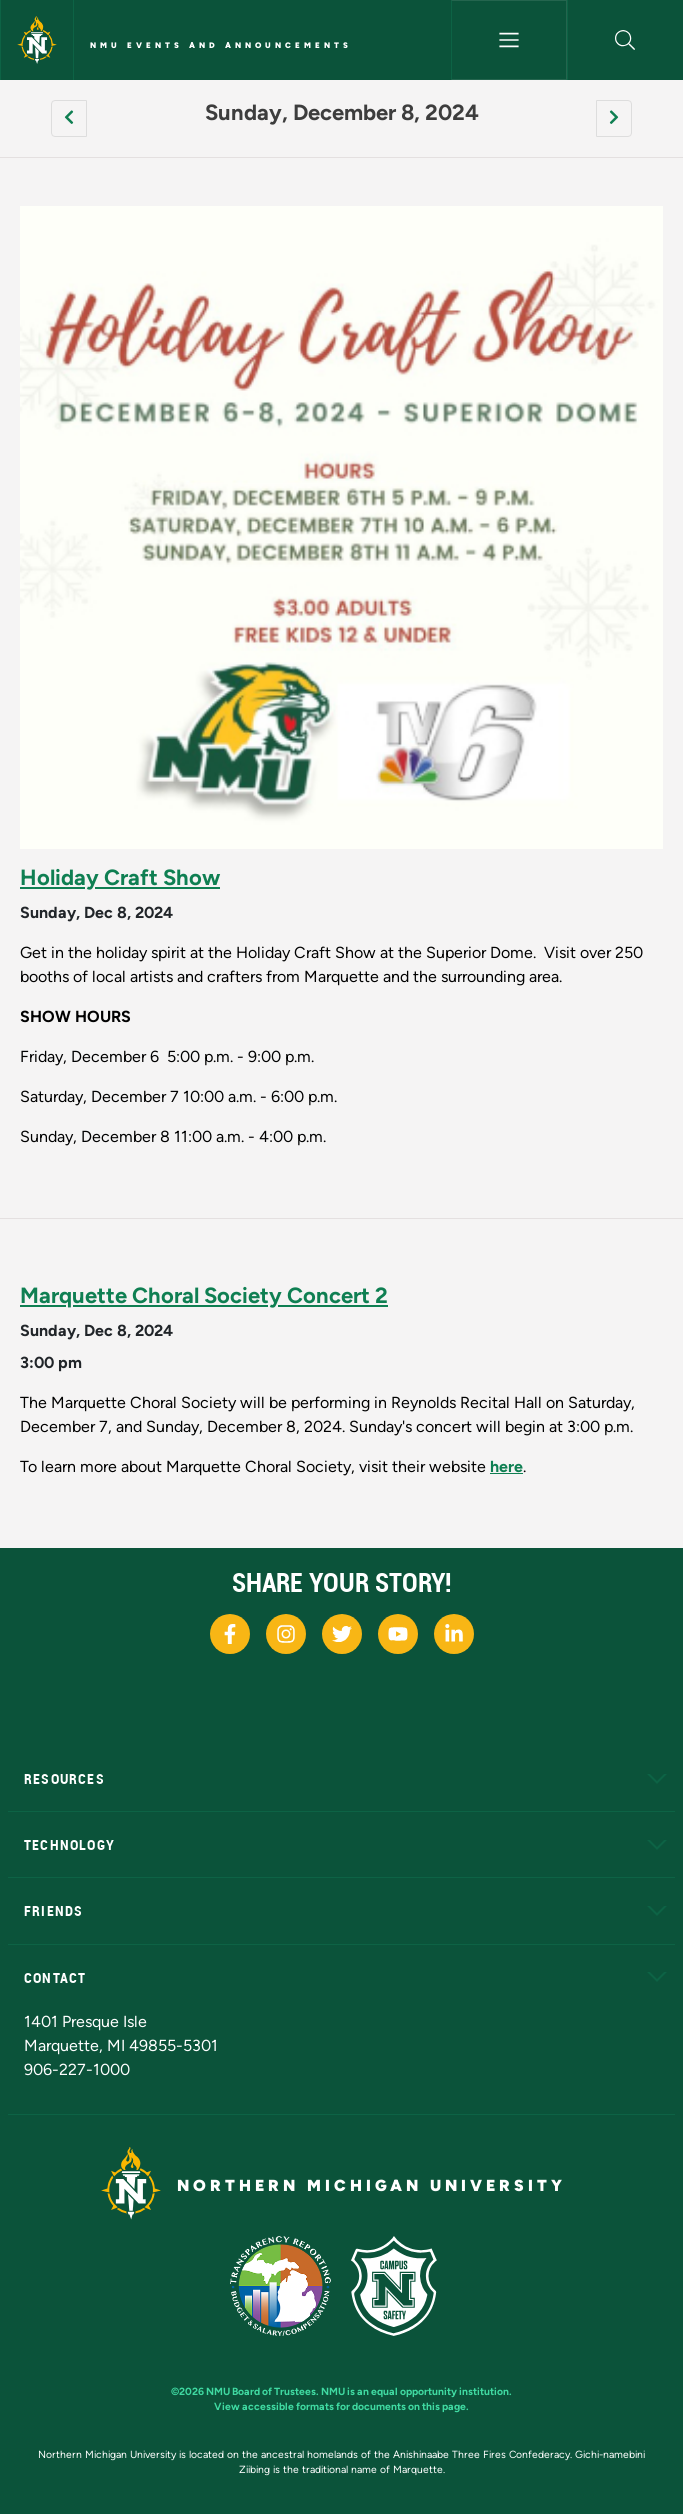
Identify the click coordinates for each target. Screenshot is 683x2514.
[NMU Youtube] (398, 1634)
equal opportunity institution (440, 2391)
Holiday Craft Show (120, 877)
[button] (625, 40)
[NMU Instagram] (286, 1634)
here (506, 1466)
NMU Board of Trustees (261, 2391)
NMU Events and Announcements (221, 45)
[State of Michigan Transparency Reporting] (290, 2284)
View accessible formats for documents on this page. (341, 2406)
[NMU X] (342, 1634)
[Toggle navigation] (509, 40)
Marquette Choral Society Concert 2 (204, 1295)
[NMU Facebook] (230, 1634)
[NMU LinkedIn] (454, 1634)
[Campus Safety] (402, 2284)
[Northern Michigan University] (37, 40)
